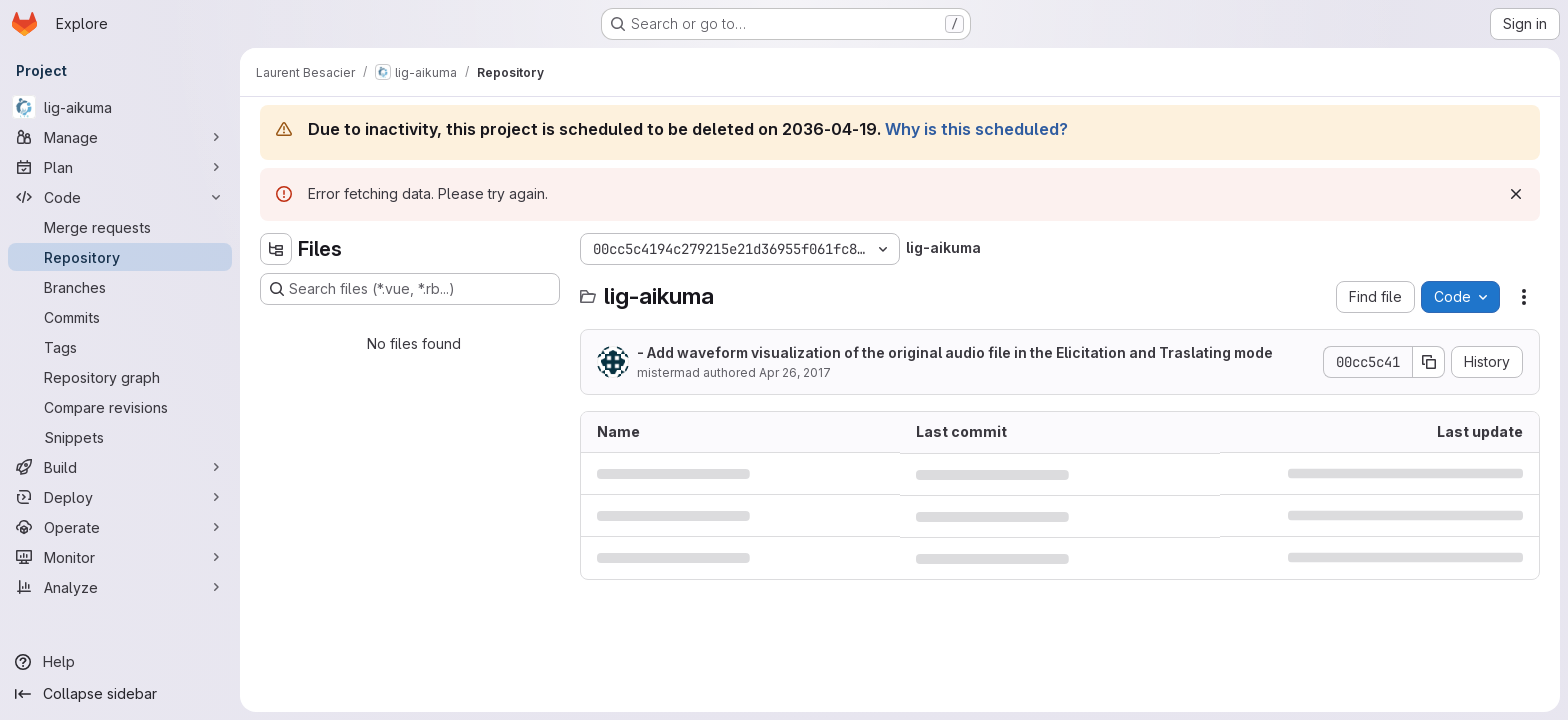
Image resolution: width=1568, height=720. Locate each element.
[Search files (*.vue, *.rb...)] (410, 289)
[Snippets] (120, 437)
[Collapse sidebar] (120, 694)
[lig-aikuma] (120, 107)
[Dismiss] (1516, 194)
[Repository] (120, 257)
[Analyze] (120, 587)
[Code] (120, 197)
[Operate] (120, 527)
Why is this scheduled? (976, 129)
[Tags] (120, 347)
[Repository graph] (120, 377)
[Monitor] (120, 557)
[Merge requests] (120, 227)
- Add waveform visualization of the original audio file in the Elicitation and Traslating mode (955, 352)
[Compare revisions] (120, 407)
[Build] (120, 467)
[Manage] (120, 137)
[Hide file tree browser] (276, 249)
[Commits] (120, 317)
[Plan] (120, 167)
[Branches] (120, 287)
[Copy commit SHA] (1429, 362)
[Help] (120, 662)
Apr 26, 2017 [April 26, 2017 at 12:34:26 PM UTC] (795, 372)
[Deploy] (120, 497)
